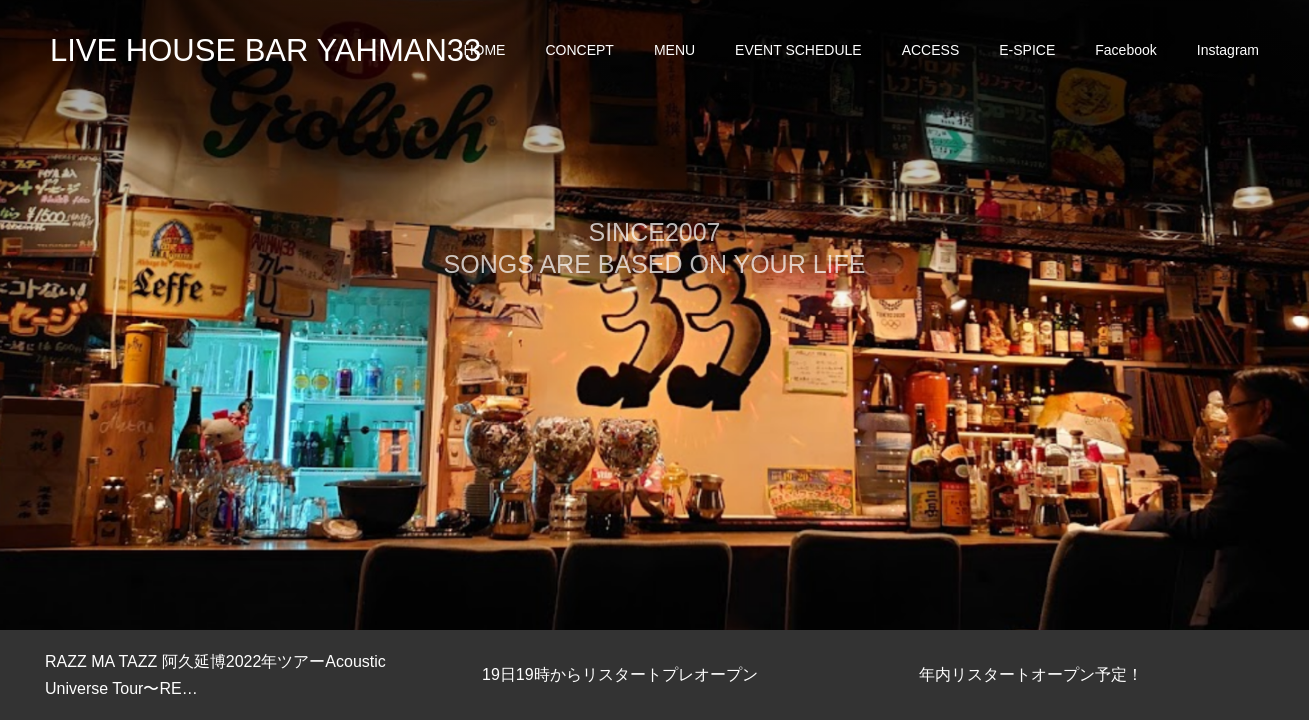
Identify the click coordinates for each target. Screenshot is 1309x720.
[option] (654, 315)
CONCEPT (579, 50)
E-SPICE (1027, 50)
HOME (484, 50)
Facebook (1125, 50)
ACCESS (931, 50)
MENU (674, 50)
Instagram (1228, 50)
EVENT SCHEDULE (798, 50)
